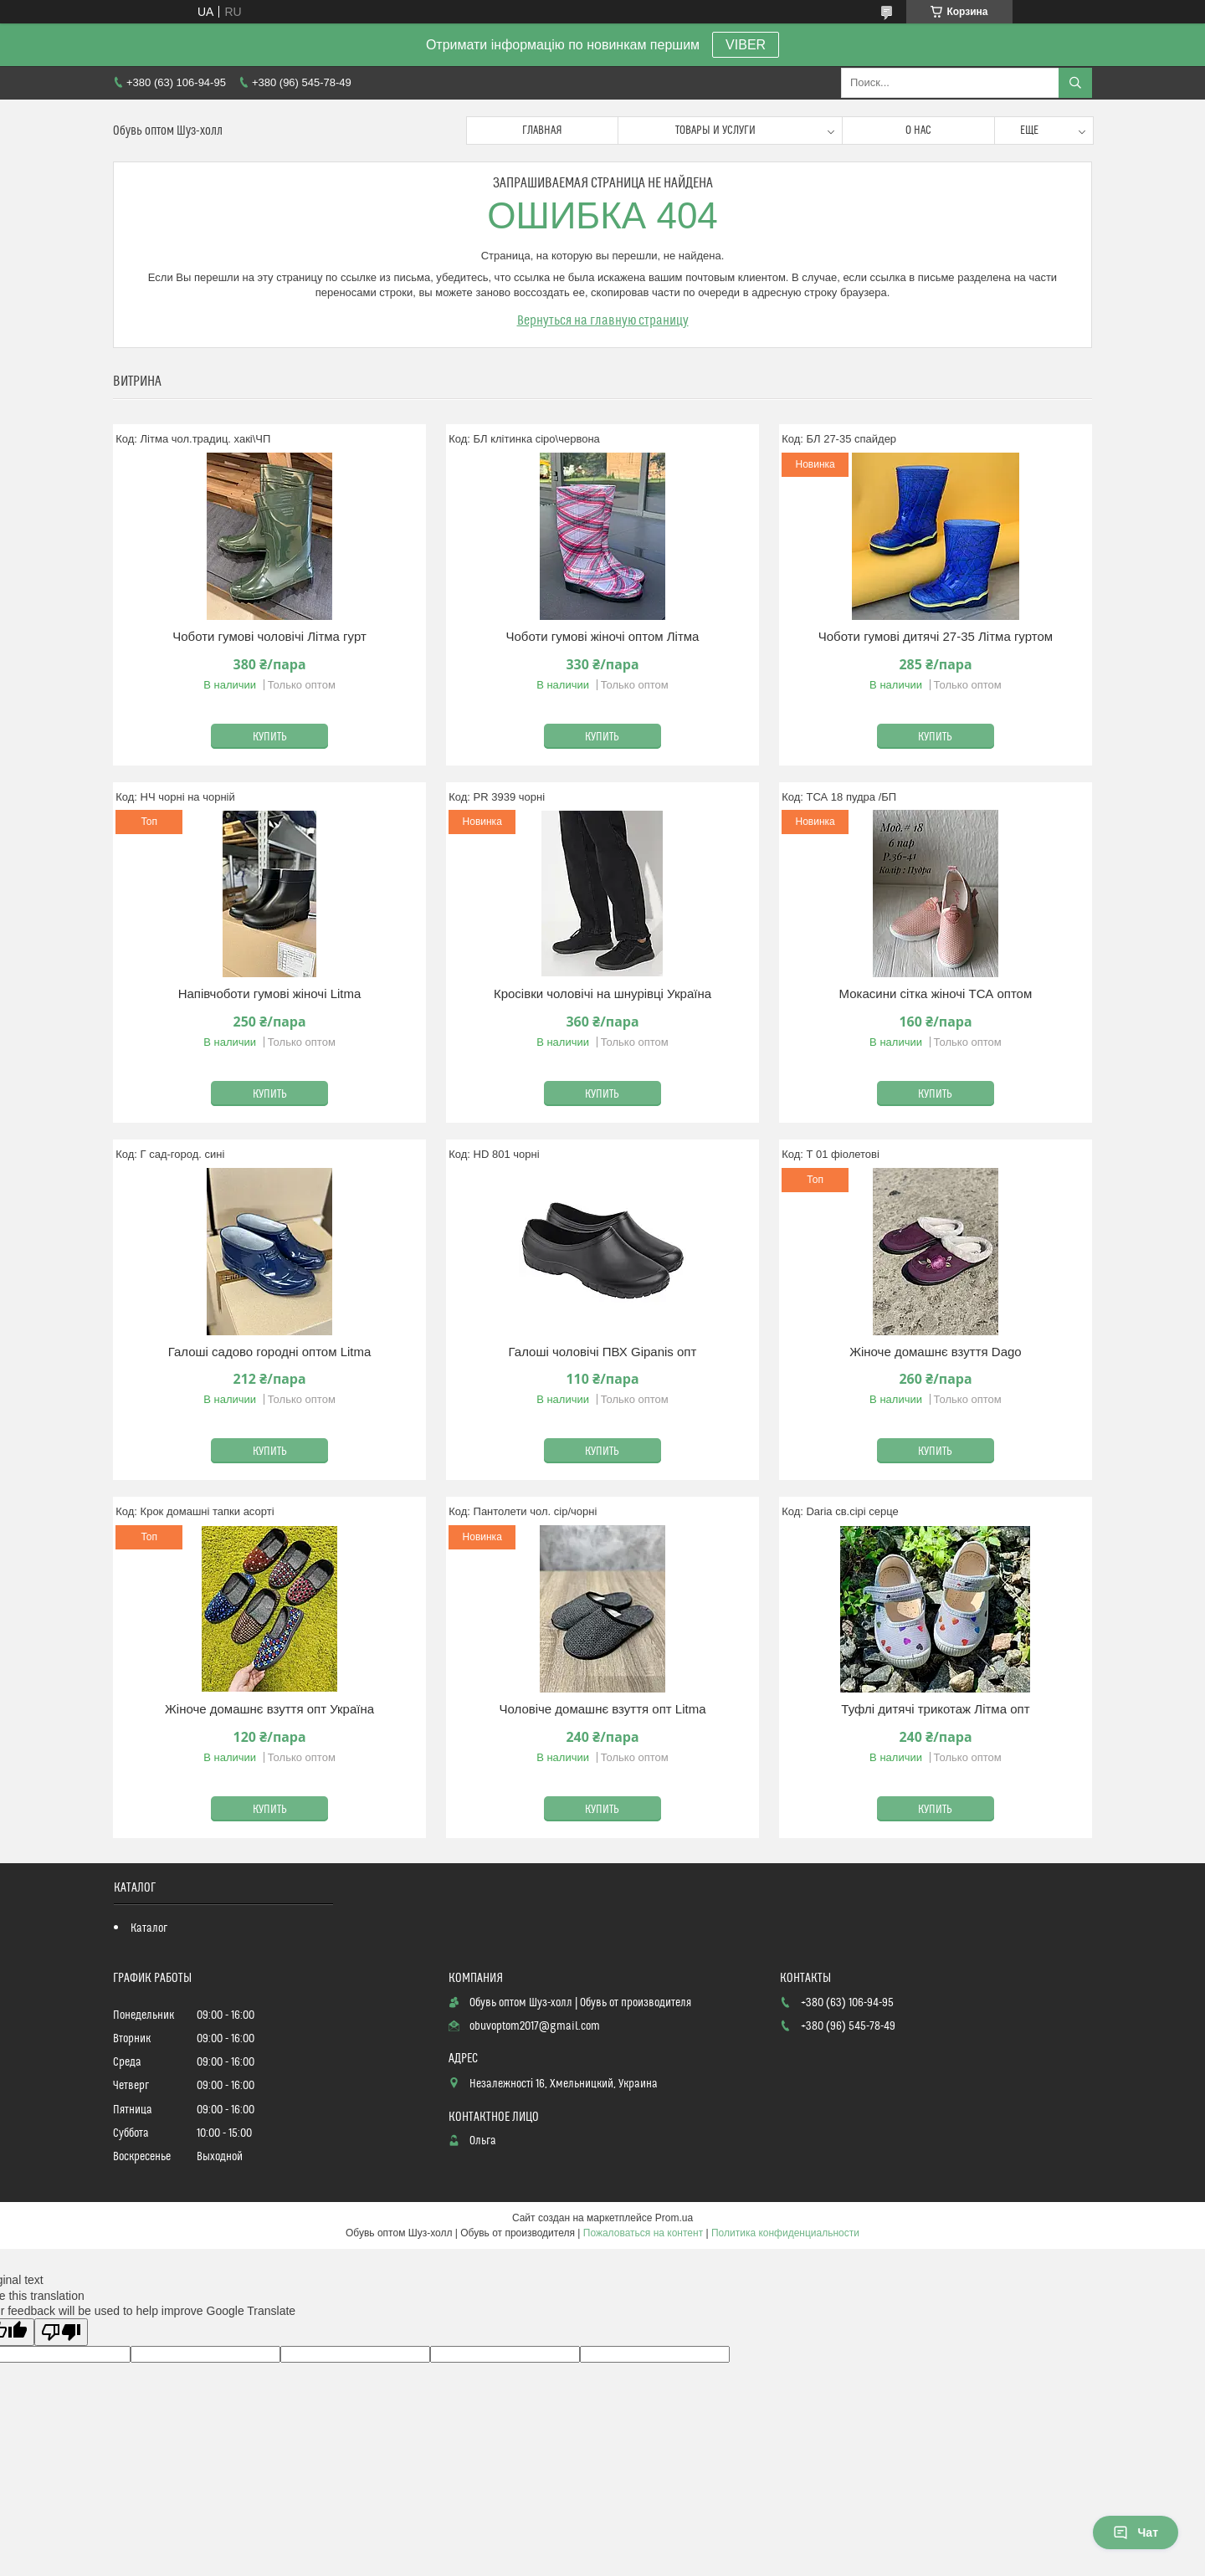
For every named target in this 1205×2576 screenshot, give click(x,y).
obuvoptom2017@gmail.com (534, 2026)
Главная (542, 130)
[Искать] (1075, 83)
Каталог (149, 1928)
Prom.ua (674, 2218)
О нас (918, 130)
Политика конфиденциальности (785, 2233)
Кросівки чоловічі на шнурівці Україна (602, 993)
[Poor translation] (61, 2332)
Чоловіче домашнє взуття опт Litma (602, 1709)
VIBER (746, 45)
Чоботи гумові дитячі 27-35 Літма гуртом (935, 636)
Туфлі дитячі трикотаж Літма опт (935, 1709)
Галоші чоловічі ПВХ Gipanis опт (603, 1351)
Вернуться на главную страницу (603, 320)
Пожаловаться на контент (643, 2233)
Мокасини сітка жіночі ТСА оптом (936, 993)
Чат (1135, 2532)
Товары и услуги (715, 130)
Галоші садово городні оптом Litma (270, 1351)
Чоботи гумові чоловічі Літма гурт (269, 636)
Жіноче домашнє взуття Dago (935, 1351)
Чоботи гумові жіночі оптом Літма (602, 636)
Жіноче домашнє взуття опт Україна (269, 1709)
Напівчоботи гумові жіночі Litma (270, 993)
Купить (270, 737)
